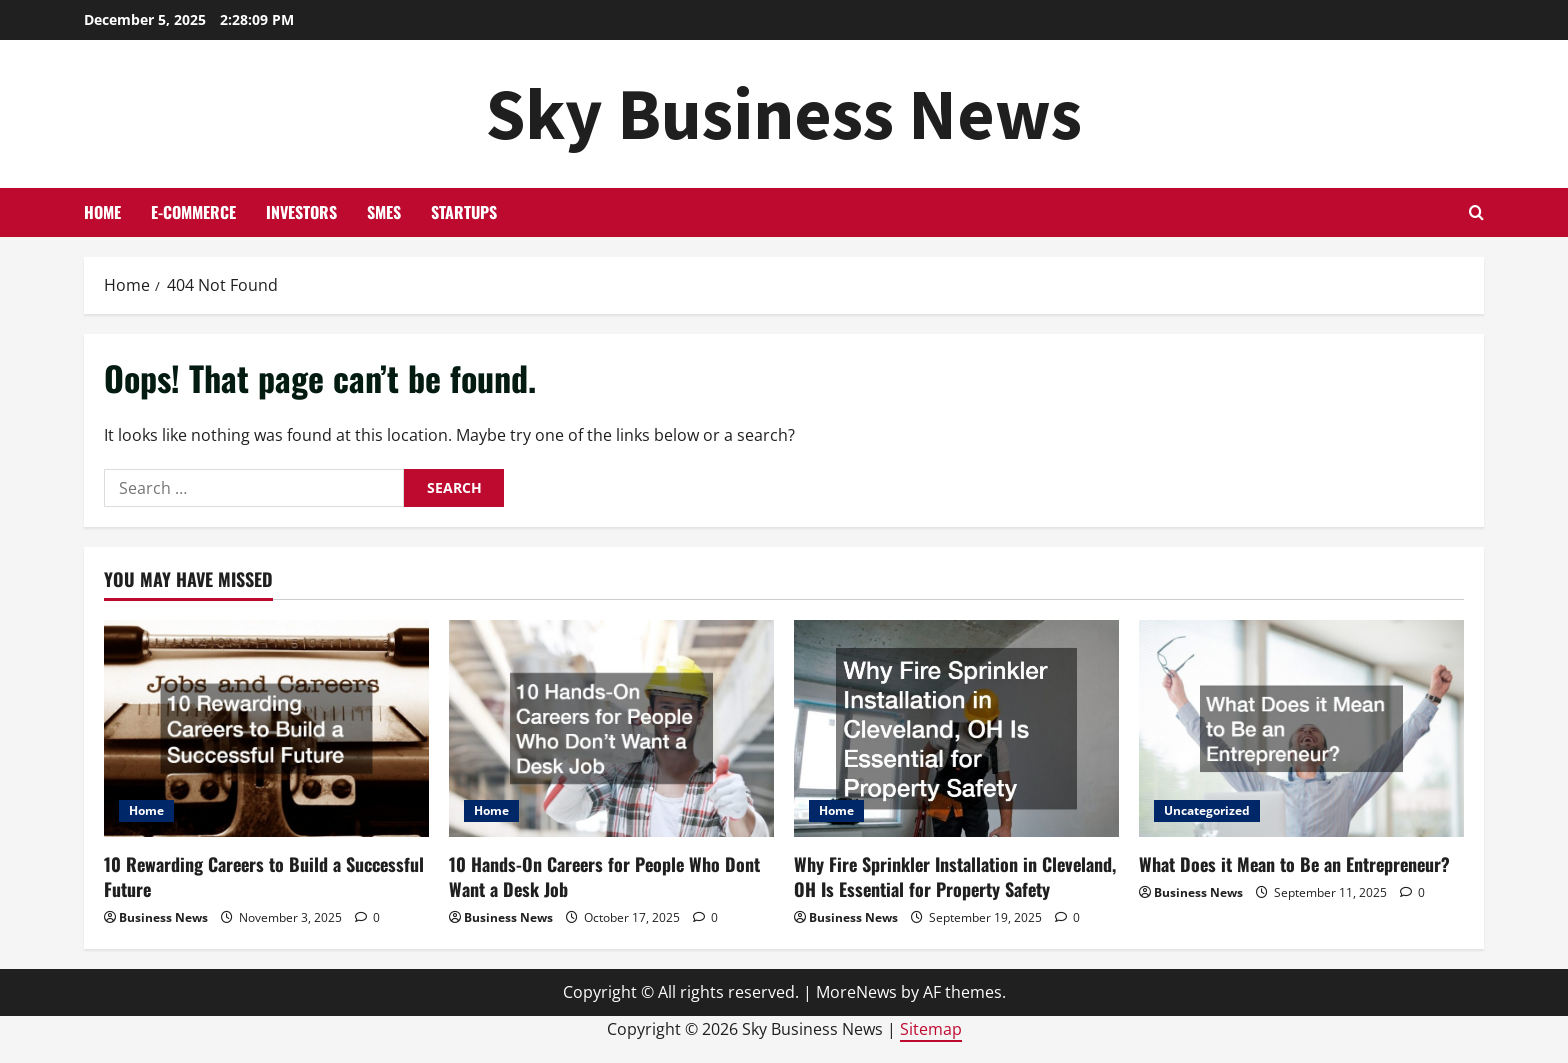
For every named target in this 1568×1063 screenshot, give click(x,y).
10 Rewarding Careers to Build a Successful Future (264, 876)
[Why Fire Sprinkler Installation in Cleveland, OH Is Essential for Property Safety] (956, 728)
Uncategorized (1207, 810)
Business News (163, 917)
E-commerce (193, 212)
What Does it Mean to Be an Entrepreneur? (1294, 864)
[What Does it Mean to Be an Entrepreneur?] (1301, 728)
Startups (464, 212)
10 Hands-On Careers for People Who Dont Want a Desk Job (604, 876)
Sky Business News (784, 113)
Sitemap (931, 1029)
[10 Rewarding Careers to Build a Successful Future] (266, 728)
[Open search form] (1476, 212)
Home (102, 212)
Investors (301, 212)
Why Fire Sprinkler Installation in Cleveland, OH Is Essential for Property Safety (955, 876)
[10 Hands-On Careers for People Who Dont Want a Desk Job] (611, 728)
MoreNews (856, 992)
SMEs (384, 212)
